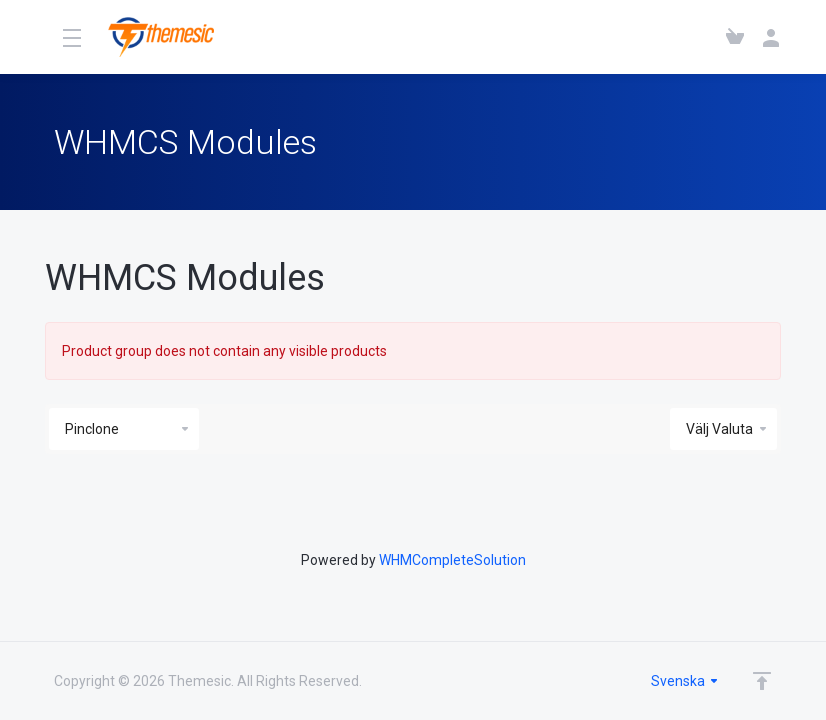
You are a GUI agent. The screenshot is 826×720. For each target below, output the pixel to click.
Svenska (685, 681)
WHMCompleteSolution (452, 560)
